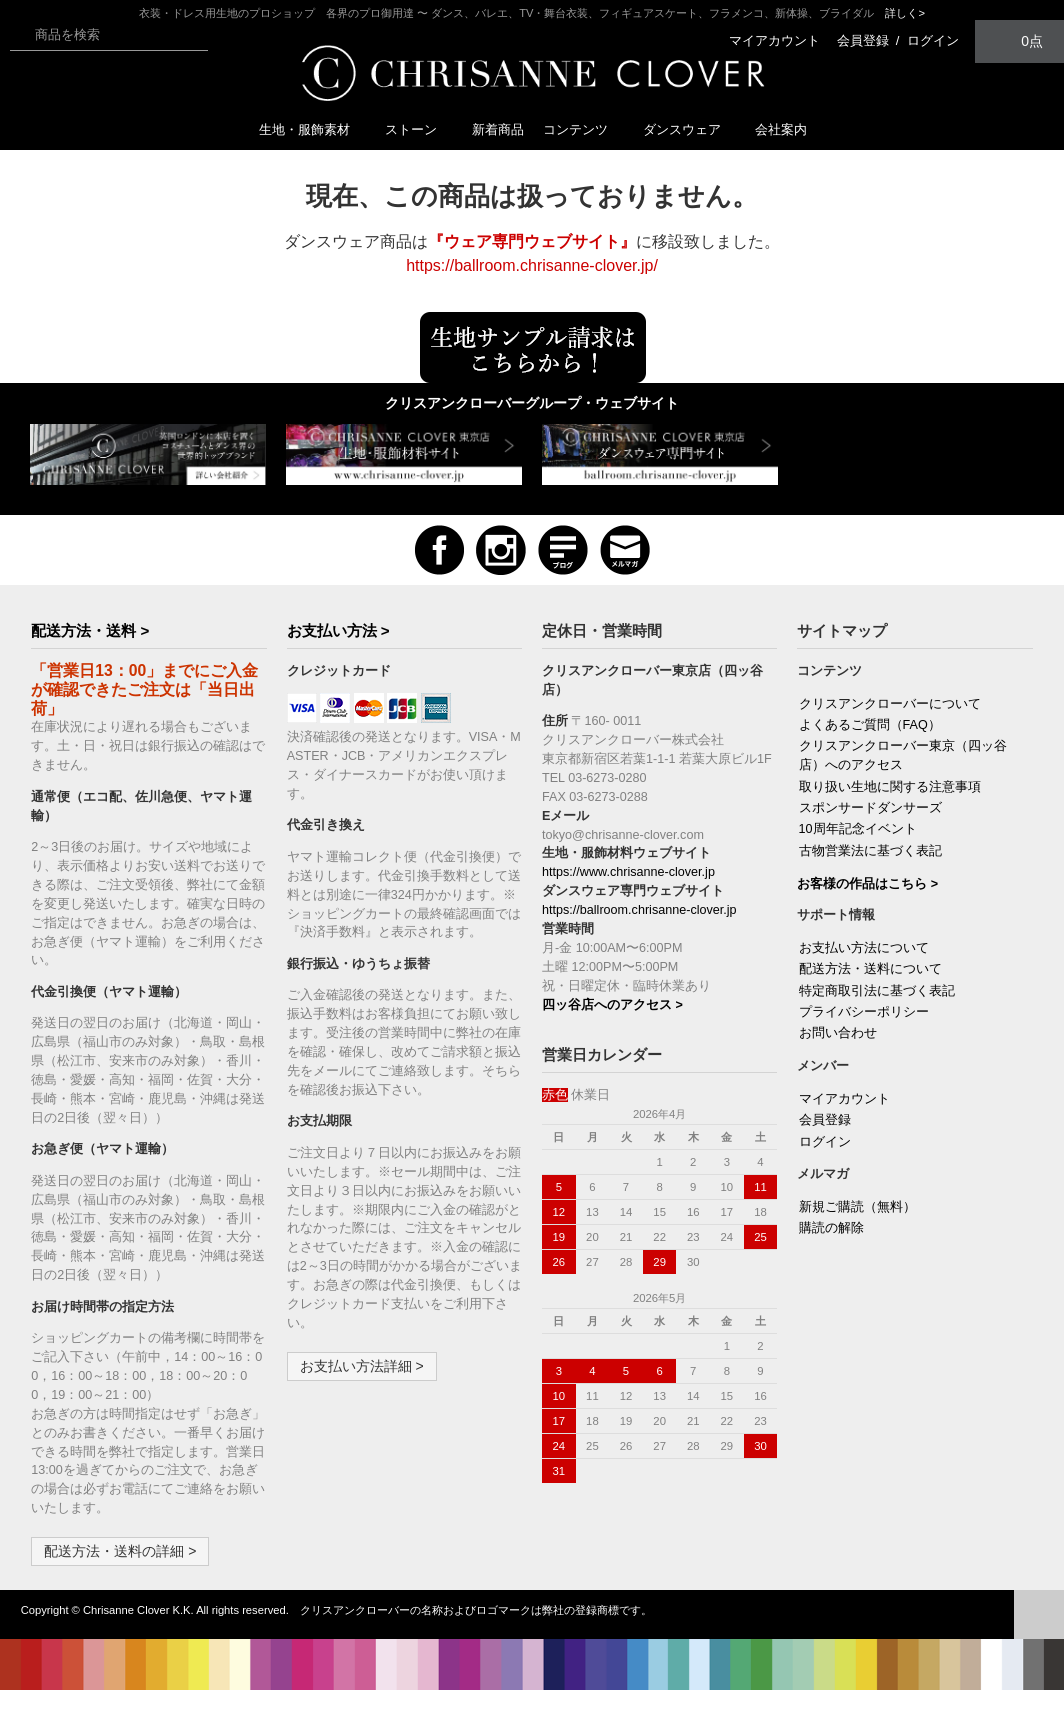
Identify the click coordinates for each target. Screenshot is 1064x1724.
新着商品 (498, 129)
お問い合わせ (838, 1033)
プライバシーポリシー (864, 1012)
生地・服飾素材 (312, 129)
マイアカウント (774, 40)
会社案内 (781, 129)
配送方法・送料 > (90, 630)
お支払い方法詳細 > (362, 1366)
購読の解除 (831, 1228)
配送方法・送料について (870, 969)
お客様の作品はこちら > (867, 884)
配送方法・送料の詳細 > (120, 1551)
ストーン (419, 129)
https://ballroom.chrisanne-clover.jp (639, 910)
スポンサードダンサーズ (870, 808)
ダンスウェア (690, 129)
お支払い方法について (864, 948)
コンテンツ (583, 129)
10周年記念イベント (858, 829)
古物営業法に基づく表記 (870, 851)
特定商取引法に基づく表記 (877, 991)
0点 (1020, 40)
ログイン (933, 40)
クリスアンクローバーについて (890, 704)
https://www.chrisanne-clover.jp (628, 872)
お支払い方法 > (338, 630)
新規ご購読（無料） (857, 1207)
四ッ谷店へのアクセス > (612, 1005)
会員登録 (863, 40)
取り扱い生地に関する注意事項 (890, 787)
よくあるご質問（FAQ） (870, 725)
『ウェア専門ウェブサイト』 (532, 241)
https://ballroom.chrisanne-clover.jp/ (532, 265)
